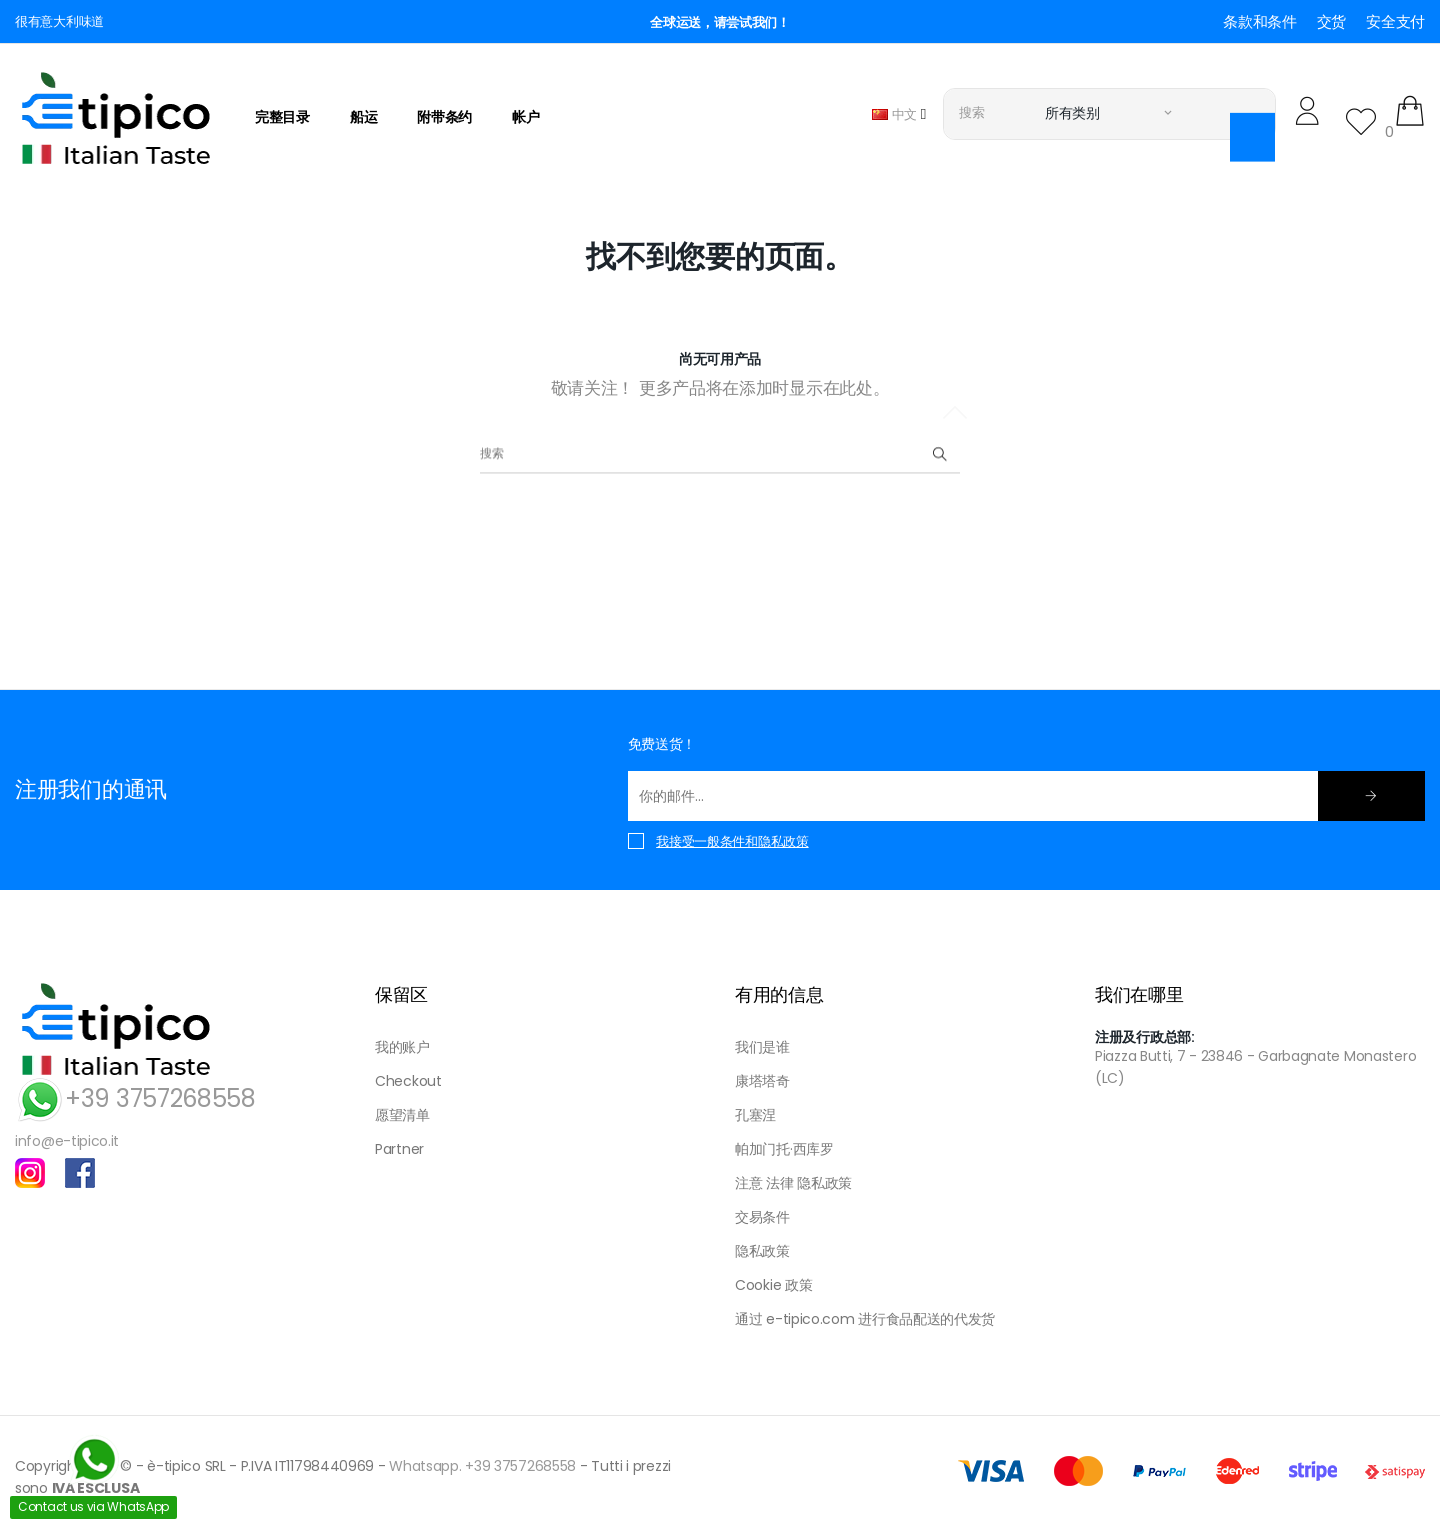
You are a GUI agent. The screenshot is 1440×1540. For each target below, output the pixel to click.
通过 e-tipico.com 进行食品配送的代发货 (865, 1319)
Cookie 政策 (773, 1285)
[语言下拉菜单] (899, 113)
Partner (399, 1149)
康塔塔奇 (762, 1081)
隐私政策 (762, 1251)
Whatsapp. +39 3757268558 (482, 1466)
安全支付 (1395, 21)
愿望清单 (402, 1115)
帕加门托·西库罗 (784, 1149)
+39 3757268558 (135, 1098)
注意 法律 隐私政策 (793, 1183)
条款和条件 (1260, 21)
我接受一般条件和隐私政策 (732, 841)
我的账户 (402, 1047)
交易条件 (762, 1217)
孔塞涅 (755, 1115)
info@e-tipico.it (67, 1141)
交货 (1331, 21)
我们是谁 (762, 1047)
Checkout (408, 1081)
